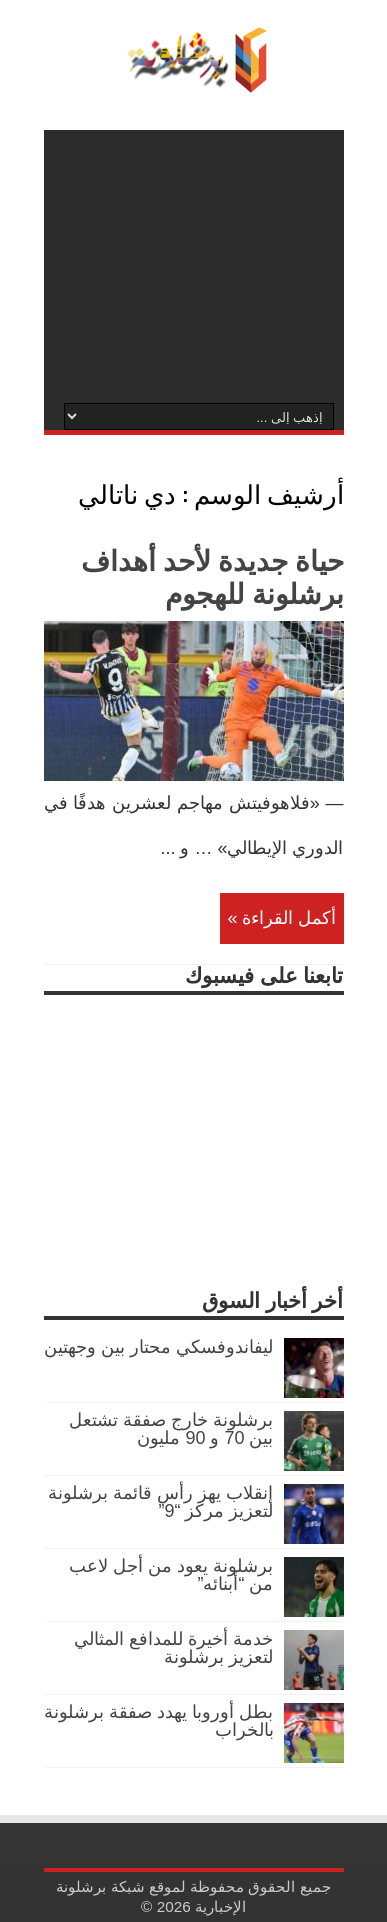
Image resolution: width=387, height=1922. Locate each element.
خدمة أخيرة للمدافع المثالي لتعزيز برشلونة (173, 1648)
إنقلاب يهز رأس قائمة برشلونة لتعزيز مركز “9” (160, 1502)
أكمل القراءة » (281, 918)
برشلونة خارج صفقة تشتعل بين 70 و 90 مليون (171, 1429)
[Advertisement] (194, 265)
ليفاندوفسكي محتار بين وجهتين (158, 1347)
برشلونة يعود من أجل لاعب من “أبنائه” (171, 1575)
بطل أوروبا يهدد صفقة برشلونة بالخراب (158, 1721)
